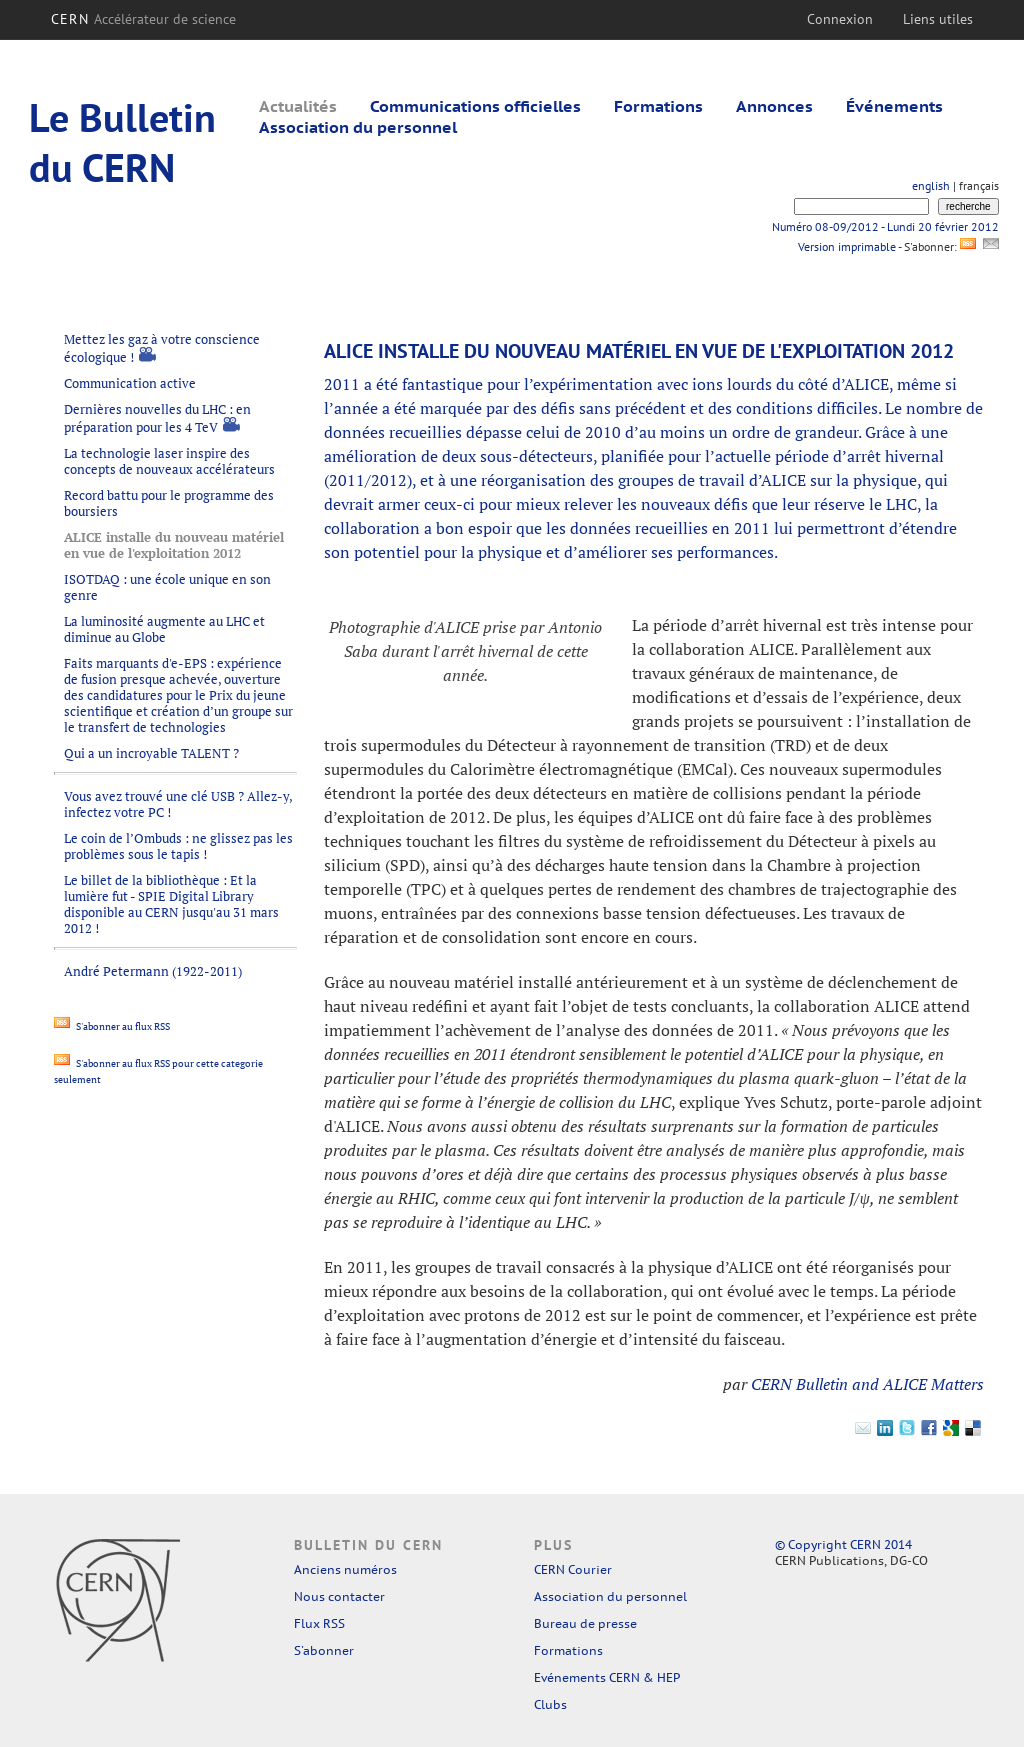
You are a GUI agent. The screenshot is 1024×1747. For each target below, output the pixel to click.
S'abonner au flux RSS (112, 1026)
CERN (143, 19)
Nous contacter (339, 1596)
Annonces (774, 106)
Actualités (298, 106)
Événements (894, 106)
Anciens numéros (345, 1569)
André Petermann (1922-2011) (153, 971)
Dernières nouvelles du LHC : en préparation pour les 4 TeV (157, 418)
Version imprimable (846, 246)
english (931, 185)
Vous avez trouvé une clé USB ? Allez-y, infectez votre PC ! (178, 804)
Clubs (550, 1704)
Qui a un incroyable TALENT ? (151, 753)
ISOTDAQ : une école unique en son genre (167, 587)
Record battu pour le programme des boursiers (169, 503)
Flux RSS (319, 1623)
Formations (658, 106)
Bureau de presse (585, 1623)
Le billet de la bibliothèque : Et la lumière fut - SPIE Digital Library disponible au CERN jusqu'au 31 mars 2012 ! (171, 904)
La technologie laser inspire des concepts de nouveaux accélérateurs (169, 461)
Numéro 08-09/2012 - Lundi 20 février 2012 (885, 226)
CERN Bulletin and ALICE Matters (867, 1384)
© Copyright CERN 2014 (843, 1544)
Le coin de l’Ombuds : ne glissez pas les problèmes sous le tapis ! (178, 846)
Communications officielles (475, 106)
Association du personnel (358, 127)
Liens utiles (938, 19)
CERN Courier (573, 1569)
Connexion (840, 19)
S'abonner (324, 1650)
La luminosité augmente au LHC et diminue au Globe (164, 629)
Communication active (130, 383)
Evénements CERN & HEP (607, 1677)
